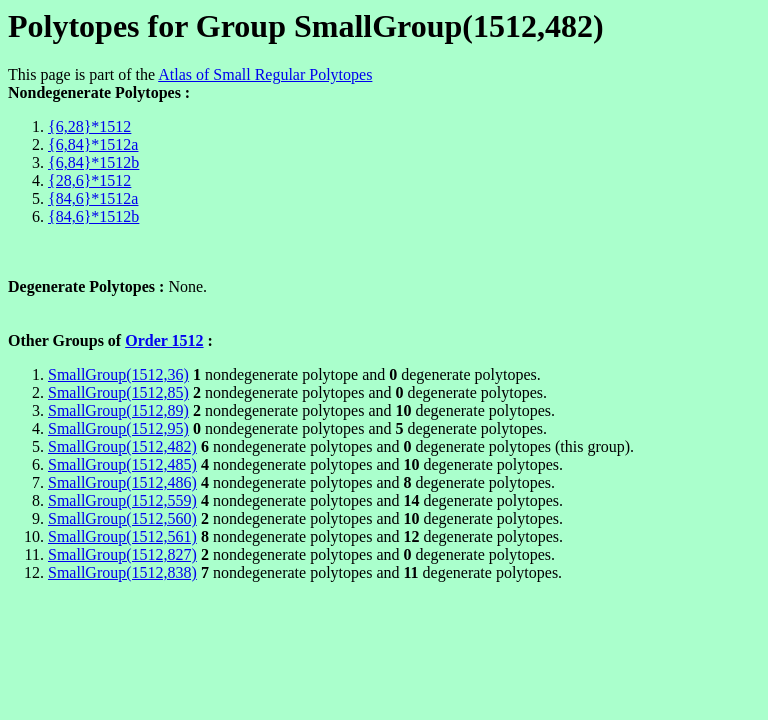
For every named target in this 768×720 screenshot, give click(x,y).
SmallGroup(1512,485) (122, 464)
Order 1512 (164, 340)
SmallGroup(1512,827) (122, 554)
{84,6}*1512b (93, 216)
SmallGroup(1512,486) (122, 482)
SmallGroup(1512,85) (118, 392)
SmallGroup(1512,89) (118, 410)
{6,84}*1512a (93, 144)
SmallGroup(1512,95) (118, 428)
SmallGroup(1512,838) (122, 572)
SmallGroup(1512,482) (122, 446)
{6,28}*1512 (89, 126)
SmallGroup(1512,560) (122, 518)
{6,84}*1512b (93, 162)
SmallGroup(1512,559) (122, 500)
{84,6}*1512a (93, 198)
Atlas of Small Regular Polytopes (265, 74)
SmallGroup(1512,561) (122, 536)
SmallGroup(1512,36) (118, 374)
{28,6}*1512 (89, 180)
